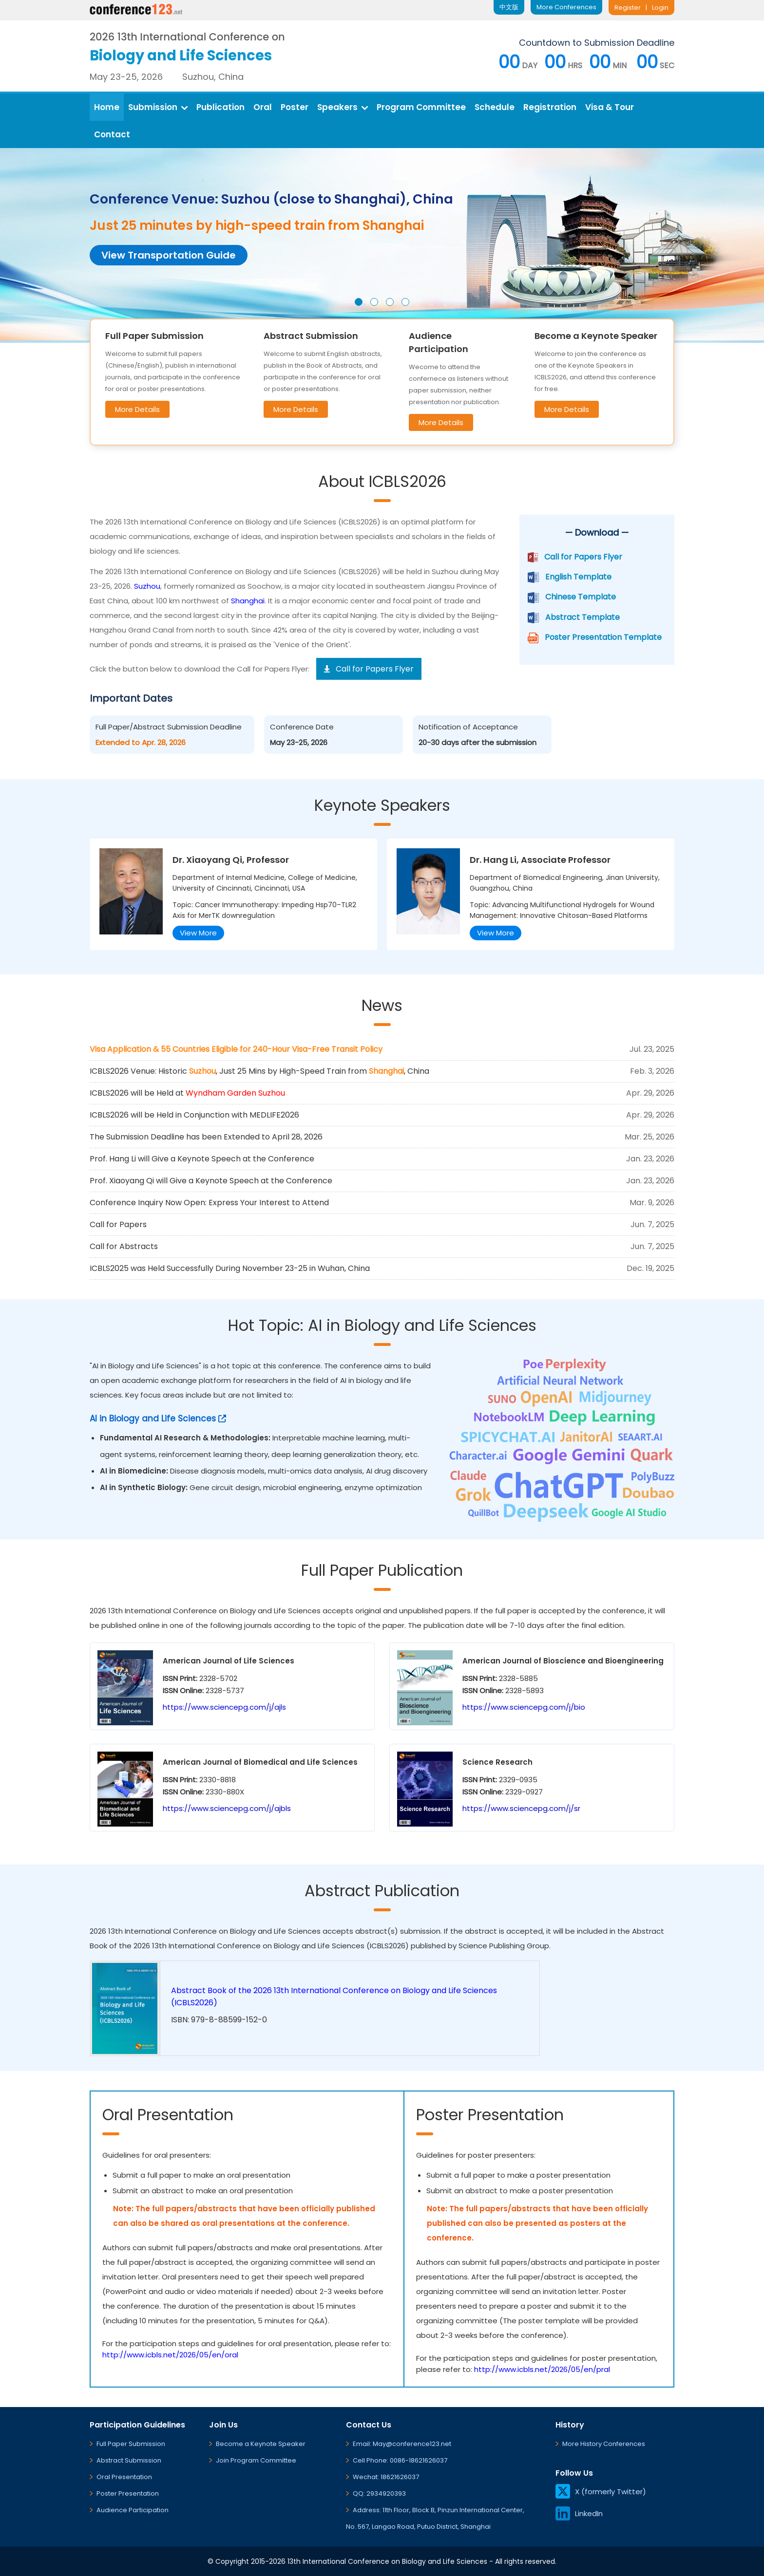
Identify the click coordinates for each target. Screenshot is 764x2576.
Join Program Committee (256, 2460)
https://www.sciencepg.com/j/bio (523, 1707)
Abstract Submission (128, 2460)
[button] (359, 302)
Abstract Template (582, 617)
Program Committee (421, 107)
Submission (158, 107)
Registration (549, 107)
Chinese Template (580, 596)
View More (198, 933)
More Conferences (566, 7)
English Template (578, 576)
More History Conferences (603, 2443)
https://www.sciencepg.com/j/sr (521, 1808)
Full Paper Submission (130, 2443)
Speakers (342, 107)
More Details (137, 409)
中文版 (508, 7)
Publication (220, 107)
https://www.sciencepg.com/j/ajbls (227, 1808)
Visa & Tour (609, 107)
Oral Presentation (124, 2477)
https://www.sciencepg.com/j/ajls (224, 1707)
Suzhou (147, 586)
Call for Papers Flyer (583, 556)
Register (627, 7)
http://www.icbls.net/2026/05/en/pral (542, 2369)
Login (660, 7)
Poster (294, 107)
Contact (112, 134)
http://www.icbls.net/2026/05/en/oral (170, 2355)
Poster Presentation (127, 2493)
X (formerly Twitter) (600, 2491)
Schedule (495, 107)
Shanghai (248, 601)
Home (106, 107)
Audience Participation (132, 2510)
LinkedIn (579, 2513)
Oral (262, 107)
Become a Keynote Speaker (261, 2443)
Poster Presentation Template (603, 637)
